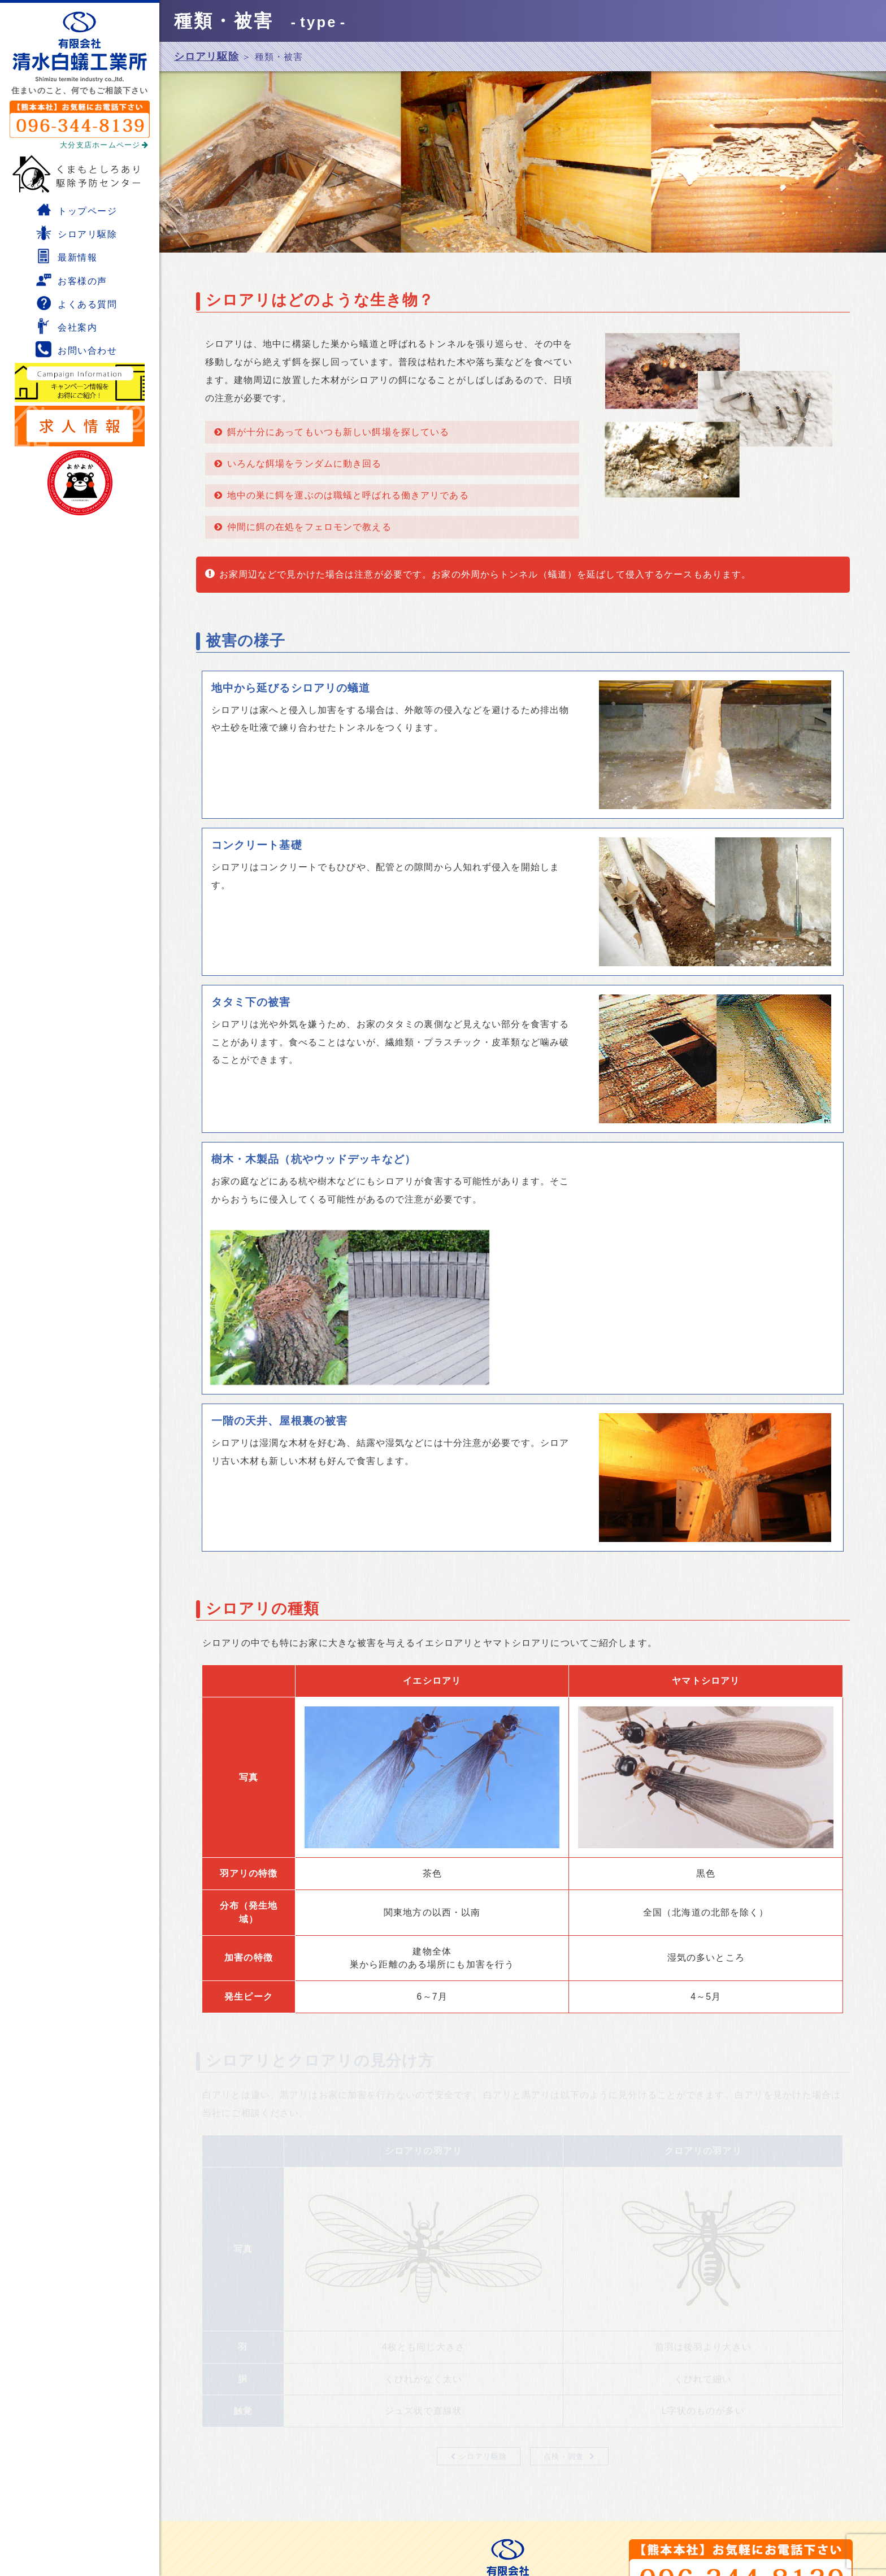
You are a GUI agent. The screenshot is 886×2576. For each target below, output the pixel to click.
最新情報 (66, 255)
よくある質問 (76, 302)
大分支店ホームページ (104, 145)
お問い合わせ (76, 349)
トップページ (76, 209)
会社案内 (66, 326)
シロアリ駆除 (76, 232)
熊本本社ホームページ (684, 2508)
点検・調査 (564, 2353)
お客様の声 (71, 279)
